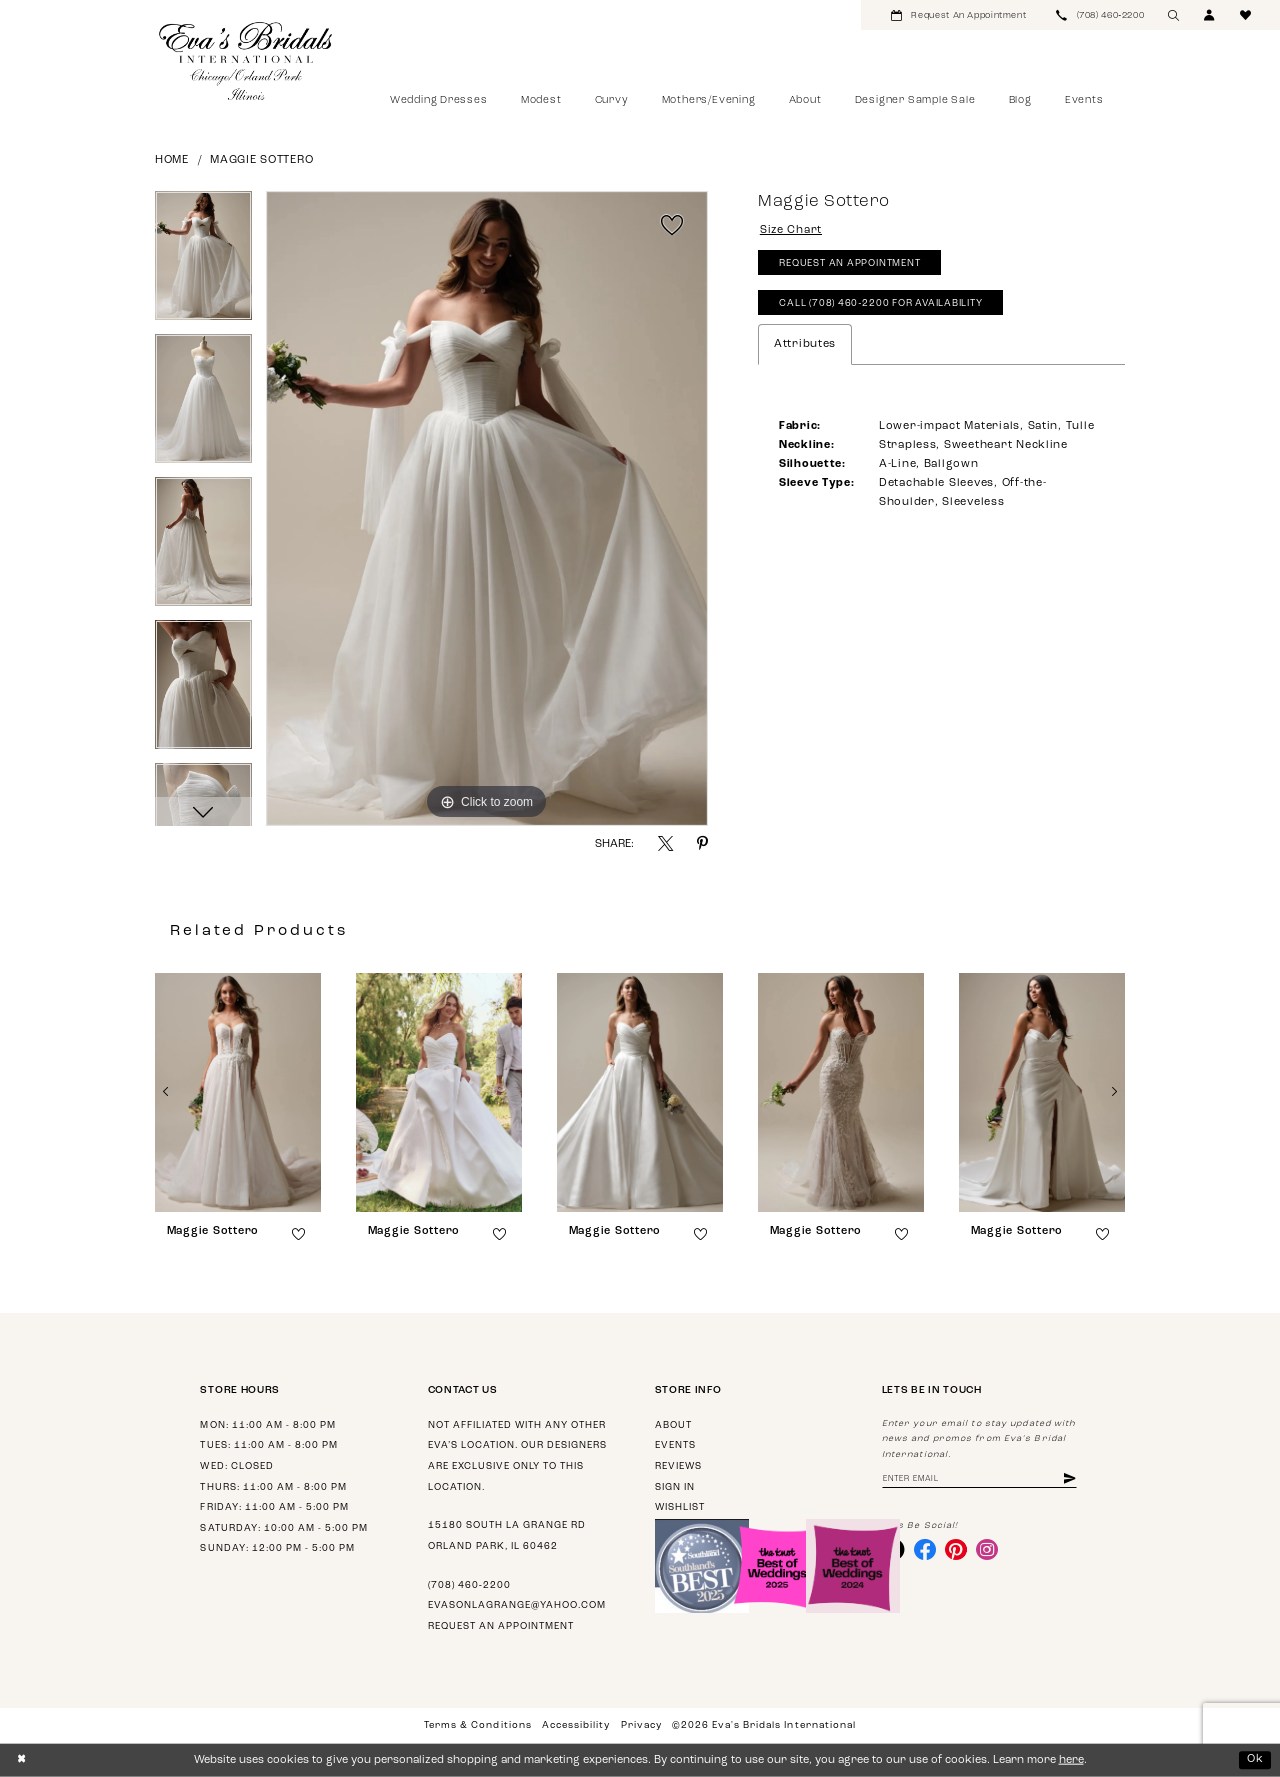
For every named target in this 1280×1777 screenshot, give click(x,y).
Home (172, 160)
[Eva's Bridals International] (246, 61)
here (1071, 1760)
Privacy (641, 1725)
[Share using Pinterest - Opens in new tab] (702, 843)
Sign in (675, 1487)
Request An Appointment (850, 264)
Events (675, 1445)
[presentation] (238, 1092)
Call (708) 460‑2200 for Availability (882, 304)
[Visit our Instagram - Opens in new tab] (988, 1550)
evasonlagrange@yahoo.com (517, 1605)
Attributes (805, 345)
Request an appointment (501, 1626)
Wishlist (680, 1507)
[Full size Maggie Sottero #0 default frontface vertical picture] (487, 509)
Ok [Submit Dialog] (1255, 1759)
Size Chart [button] (791, 231)
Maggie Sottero (261, 160)
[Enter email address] (980, 1479)
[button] (1210, 15)
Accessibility (576, 1725)
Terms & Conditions (477, 1725)
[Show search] (1174, 15)
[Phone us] (1100, 15)
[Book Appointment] (958, 15)
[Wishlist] (1246, 15)
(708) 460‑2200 (469, 1585)
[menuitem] (958, 15)
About (673, 1425)
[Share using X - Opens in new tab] (665, 843)
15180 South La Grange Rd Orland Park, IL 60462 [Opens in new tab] (507, 1536)
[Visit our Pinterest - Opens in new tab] (957, 1550)
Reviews (678, 1466)
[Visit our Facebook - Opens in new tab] (925, 1550)
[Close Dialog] (21, 1760)
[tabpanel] (203, 262)
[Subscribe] (1072, 1479)
